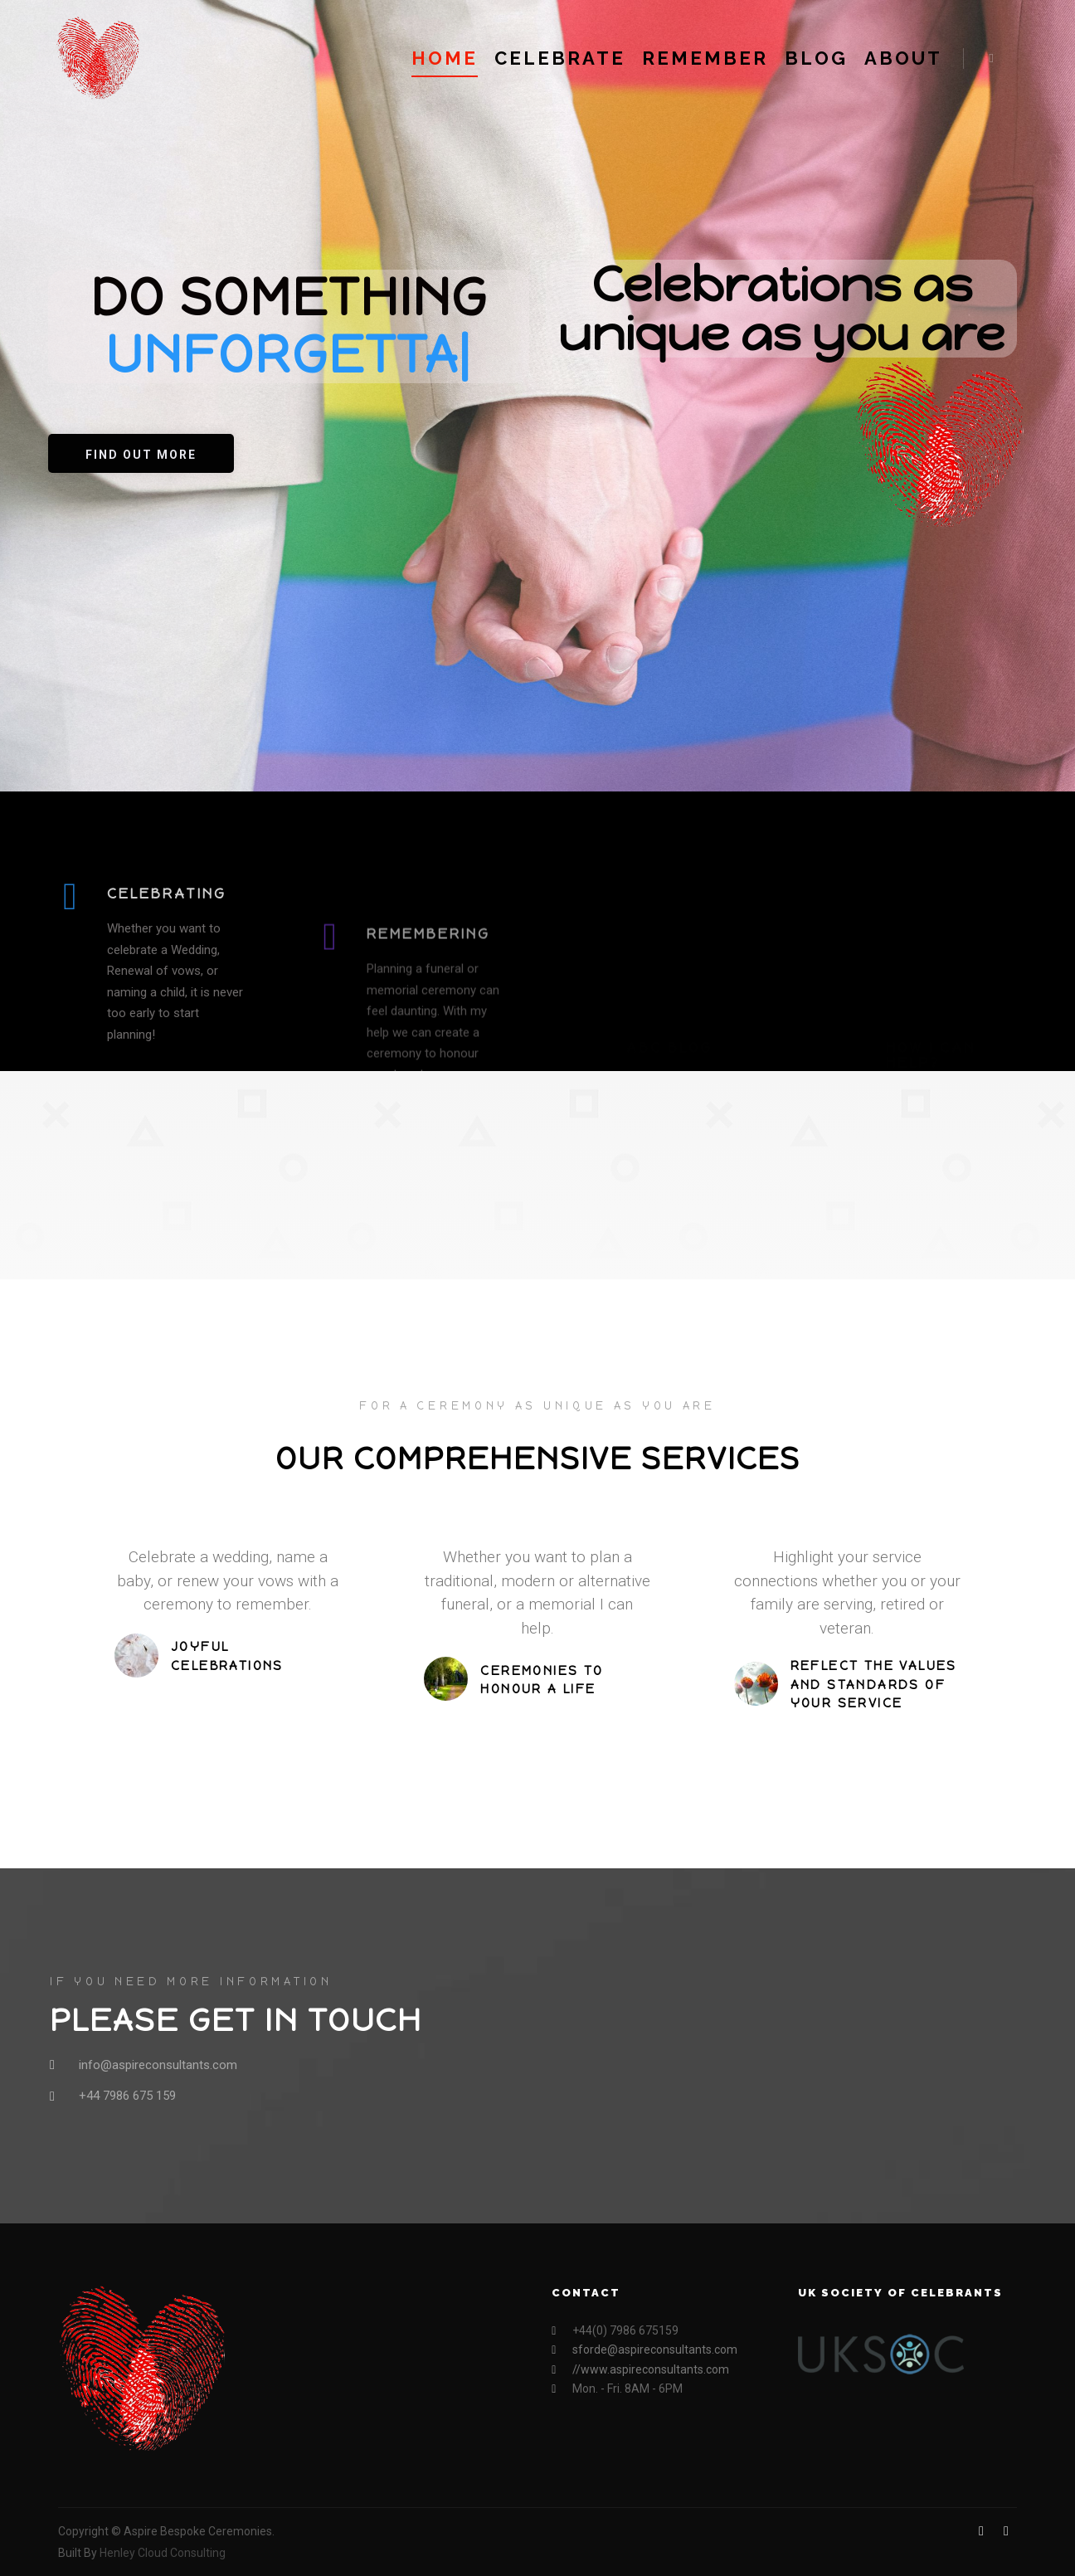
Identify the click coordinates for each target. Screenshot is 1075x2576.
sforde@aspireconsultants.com (644, 2349)
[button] (141, 453)
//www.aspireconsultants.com (640, 2369)
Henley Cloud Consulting (163, 2552)
